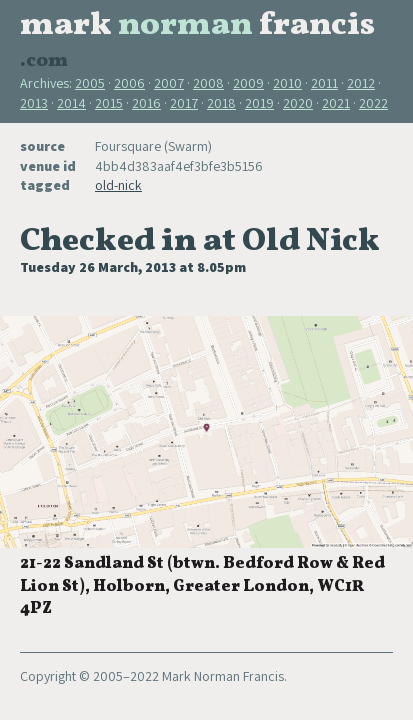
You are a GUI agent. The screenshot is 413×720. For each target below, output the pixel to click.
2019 (259, 103)
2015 (109, 103)
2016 (146, 103)
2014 (71, 103)
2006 (129, 83)
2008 (208, 83)
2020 (298, 103)
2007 (169, 83)
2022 (373, 103)
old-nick (118, 185)
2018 (221, 103)
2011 (324, 83)
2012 (361, 83)
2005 (90, 83)
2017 (184, 103)
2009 (248, 83)
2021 (336, 103)
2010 (287, 83)
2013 (34, 103)
